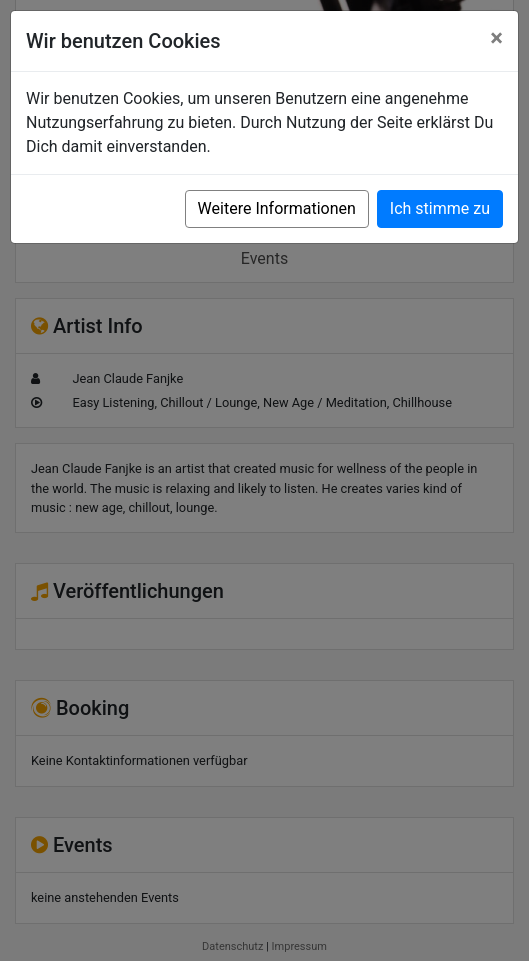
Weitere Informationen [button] (277, 208)
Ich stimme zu (440, 208)
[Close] (496, 38)
